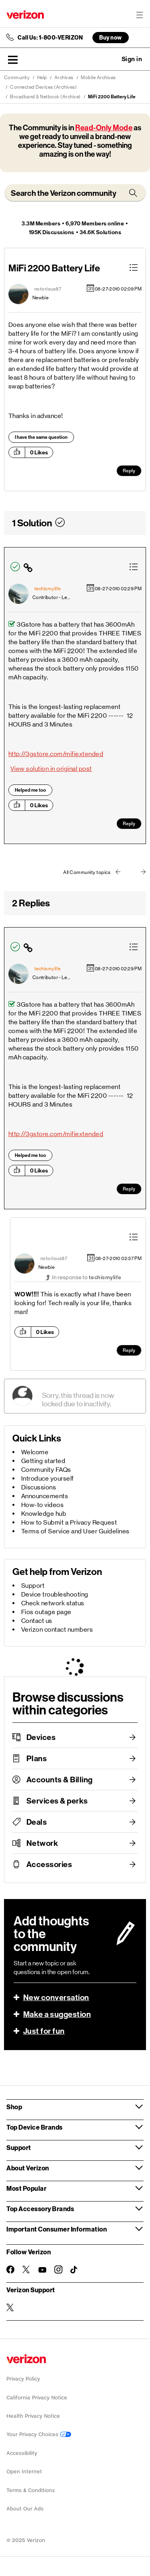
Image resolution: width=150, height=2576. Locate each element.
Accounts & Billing (59, 1779)
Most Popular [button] (26, 2188)
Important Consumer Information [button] (56, 2229)
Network (42, 1843)
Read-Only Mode (103, 127)
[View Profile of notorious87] (48, 289)
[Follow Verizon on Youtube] (42, 2270)
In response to (87, 1277)
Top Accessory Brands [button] (40, 2208)
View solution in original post (51, 768)
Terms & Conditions (30, 2490)
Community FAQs (46, 1469)
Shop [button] (14, 2106)
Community (17, 77)
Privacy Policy (23, 2379)
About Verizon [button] (27, 2168)
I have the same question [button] (41, 437)
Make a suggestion (57, 2014)
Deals (36, 1822)
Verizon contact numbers (57, 1629)
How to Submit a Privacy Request (69, 1522)
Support (33, 1585)
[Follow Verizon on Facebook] (10, 2269)
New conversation (56, 1997)
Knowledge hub (43, 1513)
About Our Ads (25, 2509)
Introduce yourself (47, 1478)
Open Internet (24, 2471)
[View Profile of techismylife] (47, 588)
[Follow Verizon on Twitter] (26, 2269)
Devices (41, 1737)
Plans (36, 1758)
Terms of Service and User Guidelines (75, 1531)
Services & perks (57, 1801)
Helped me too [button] (30, 790)
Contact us (36, 1620)
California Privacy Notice (36, 2398)
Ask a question (110, 59)
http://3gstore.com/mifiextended (56, 754)
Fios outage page (46, 1612)
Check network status (52, 1603)
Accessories (49, 1864)
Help (42, 77)
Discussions (38, 1487)
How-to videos (42, 1505)
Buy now (110, 37)
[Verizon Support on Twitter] (10, 2307)
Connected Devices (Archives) (43, 87)
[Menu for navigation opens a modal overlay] (139, 15)
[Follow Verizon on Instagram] (58, 2269)
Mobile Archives (98, 77)
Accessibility (21, 2453)
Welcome (35, 1452)
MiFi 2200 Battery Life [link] (112, 97)
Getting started (43, 1461)
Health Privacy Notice (33, 2416)
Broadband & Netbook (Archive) (45, 97)
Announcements (44, 1496)
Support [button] (18, 2147)
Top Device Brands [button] (34, 2127)
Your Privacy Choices (38, 2434)
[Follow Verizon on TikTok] (74, 2270)
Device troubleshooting (54, 1594)
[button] (13, 59)
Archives (64, 77)
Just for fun (44, 2031)
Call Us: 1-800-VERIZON (50, 37)
